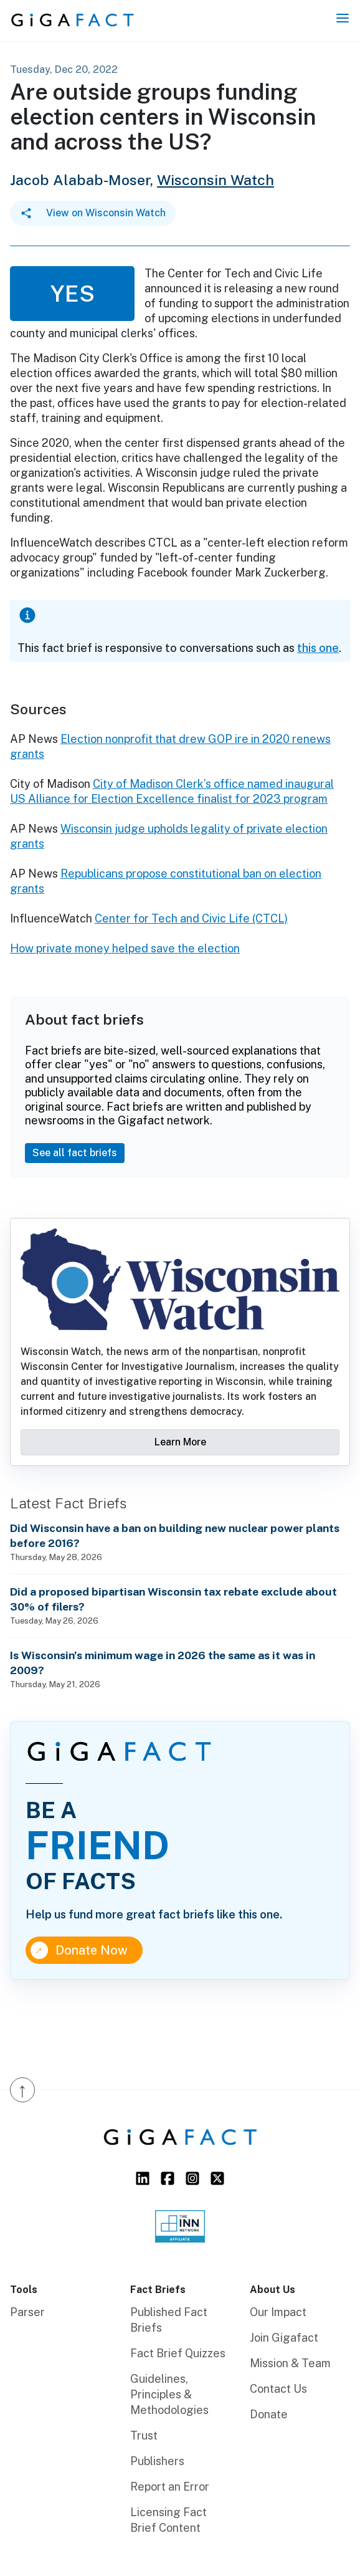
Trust (144, 2435)
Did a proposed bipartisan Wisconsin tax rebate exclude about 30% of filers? (173, 1599)
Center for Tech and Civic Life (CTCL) (191, 918)
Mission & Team (290, 2363)
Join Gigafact (284, 2337)
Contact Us (278, 2388)
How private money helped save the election (125, 948)
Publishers (157, 2461)
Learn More (180, 1442)
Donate (269, 2414)
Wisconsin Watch (215, 179)
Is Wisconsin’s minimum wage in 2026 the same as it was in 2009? (162, 1663)
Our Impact (278, 2312)
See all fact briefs (74, 1153)
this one (318, 647)
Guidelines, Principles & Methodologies (169, 2394)
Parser (27, 2312)
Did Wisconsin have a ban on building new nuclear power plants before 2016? (174, 1535)
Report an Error (169, 2486)
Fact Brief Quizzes (177, 2353)
